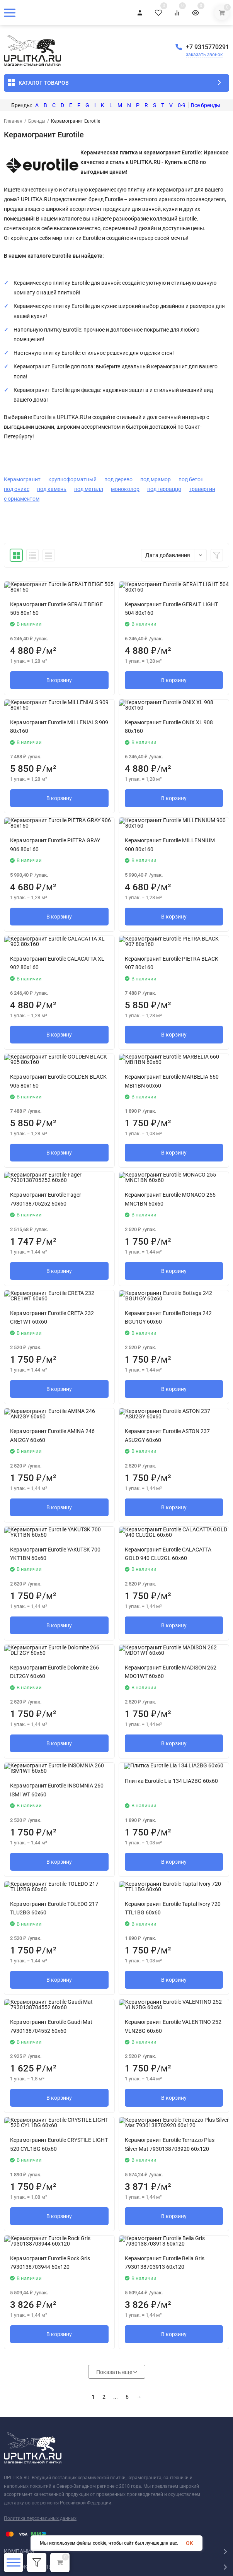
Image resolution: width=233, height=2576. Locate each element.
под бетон (191, 479)
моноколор (125, 489)
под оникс (16, 489)
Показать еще (116, 2372)
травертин (202, 489)
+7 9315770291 (207, 47)
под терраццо (164, 489)
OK (189, 2543)
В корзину (59, 680)
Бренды (36, 121)
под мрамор (155, 479)
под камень (51, 489)
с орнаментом (21, 499)
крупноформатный (72, 479)
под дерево (118, 479)
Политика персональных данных (40, 2518)
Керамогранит (22, 479)
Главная (13, 121)
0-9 (181, 105)
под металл (88, 489)
